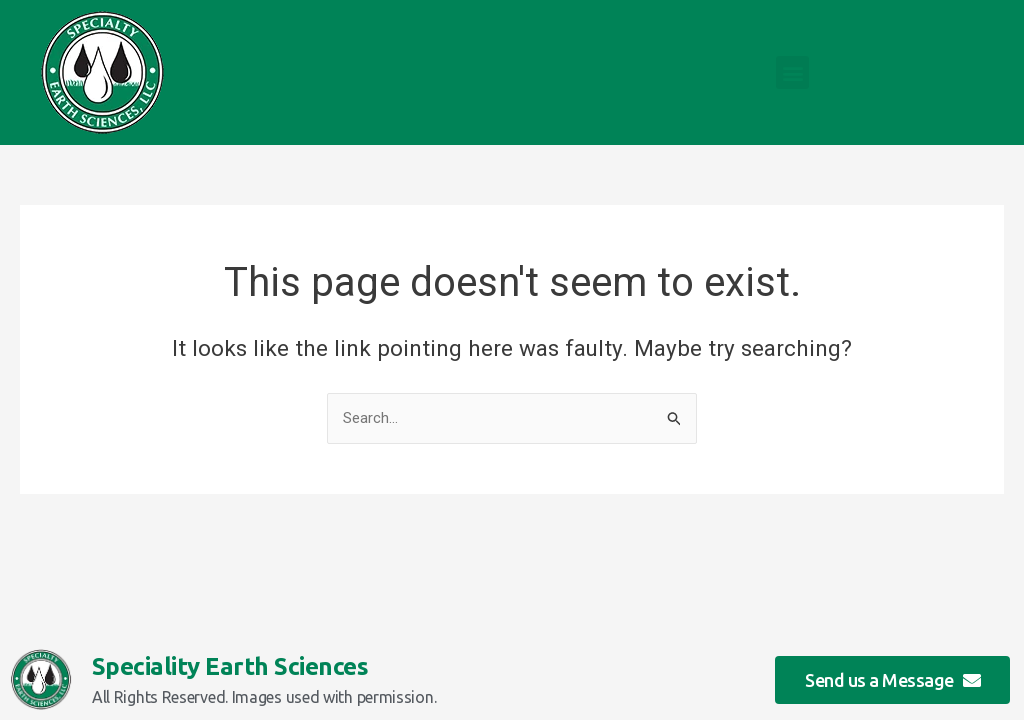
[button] (792, 72)
